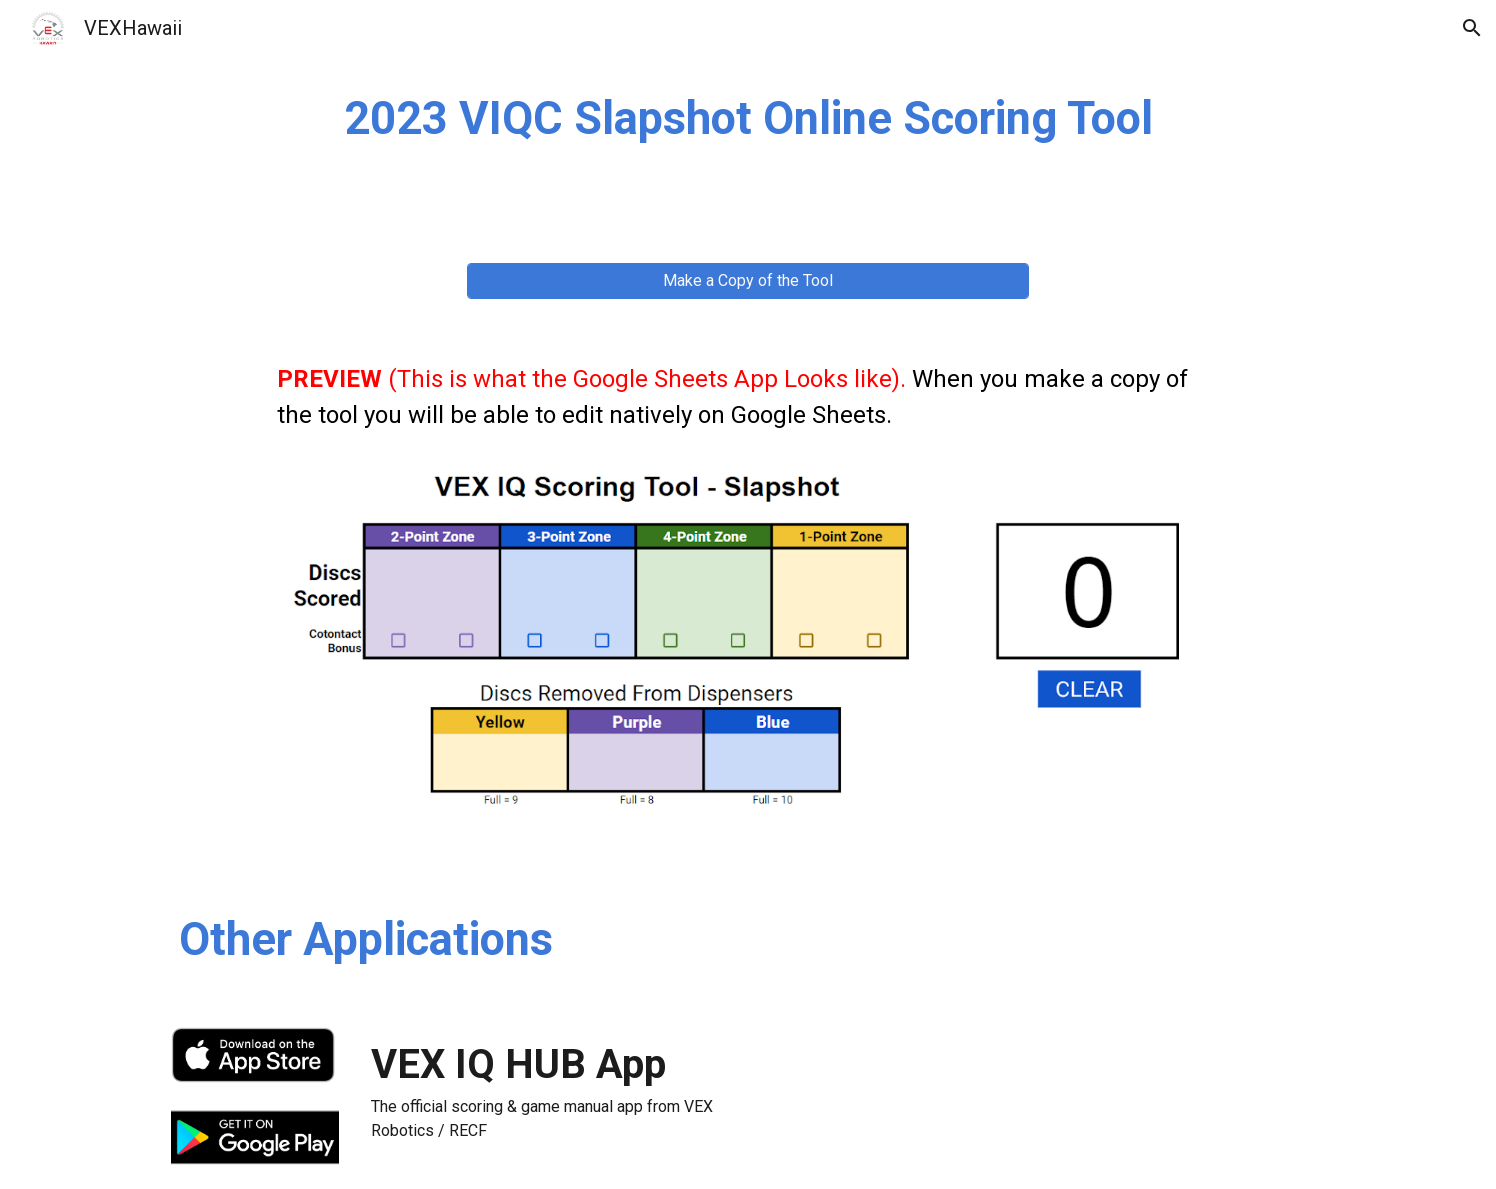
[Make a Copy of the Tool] (748, 280)
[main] (748, 119)
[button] (1472, 28)
